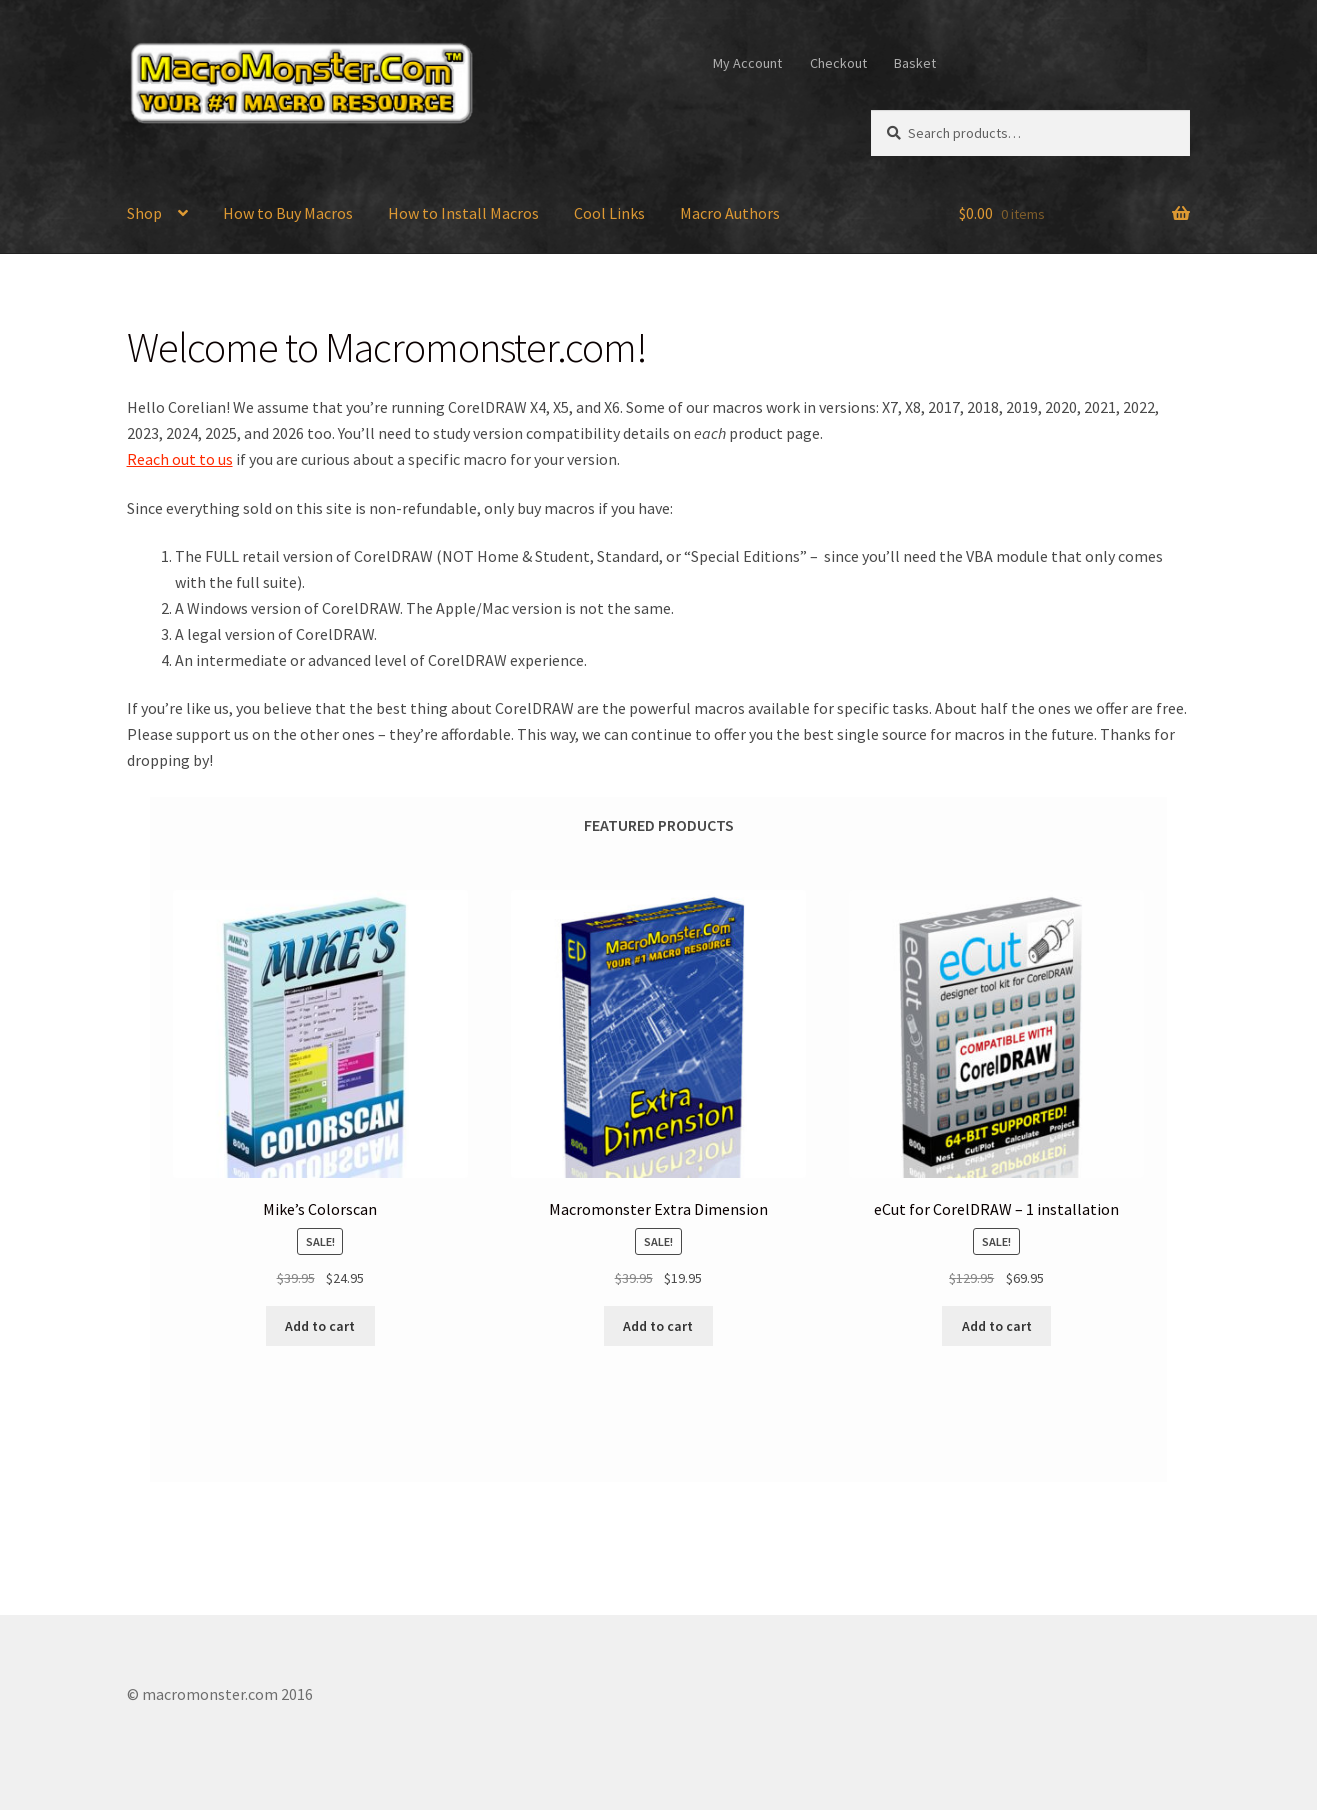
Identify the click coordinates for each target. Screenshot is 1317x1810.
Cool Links (609, 213)
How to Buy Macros (288, 213)
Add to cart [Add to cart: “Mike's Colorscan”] (320, 1326)
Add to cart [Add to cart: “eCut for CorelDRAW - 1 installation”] (997, 1326)
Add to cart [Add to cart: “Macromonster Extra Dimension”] (658, 1326)
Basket (915, 63)
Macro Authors (730, 213)
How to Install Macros (463, 213)
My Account (747, 63)
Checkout (838, 63)
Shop (144, 213)
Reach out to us (180, 459)
